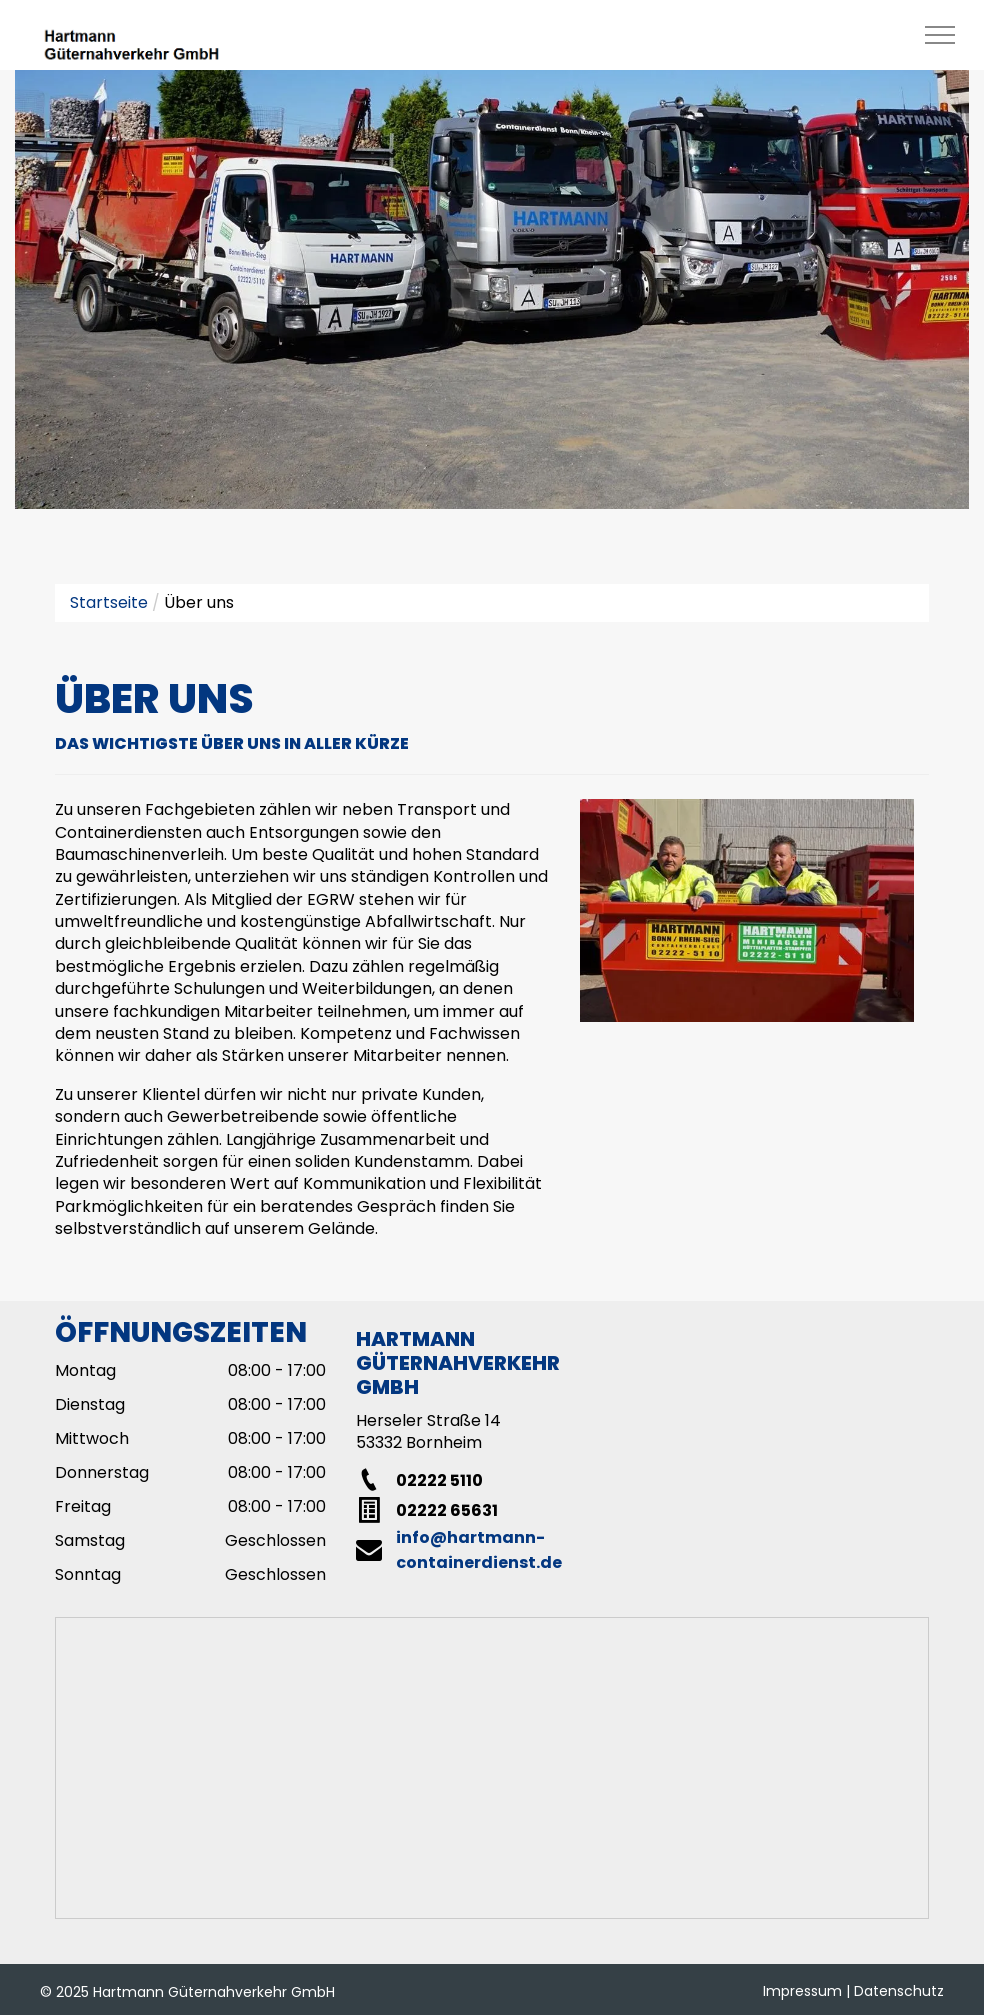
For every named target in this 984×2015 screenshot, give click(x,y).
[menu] (940, 35)
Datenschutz (899, 1991)
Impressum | (806, 1991)
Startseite (109, 602)
